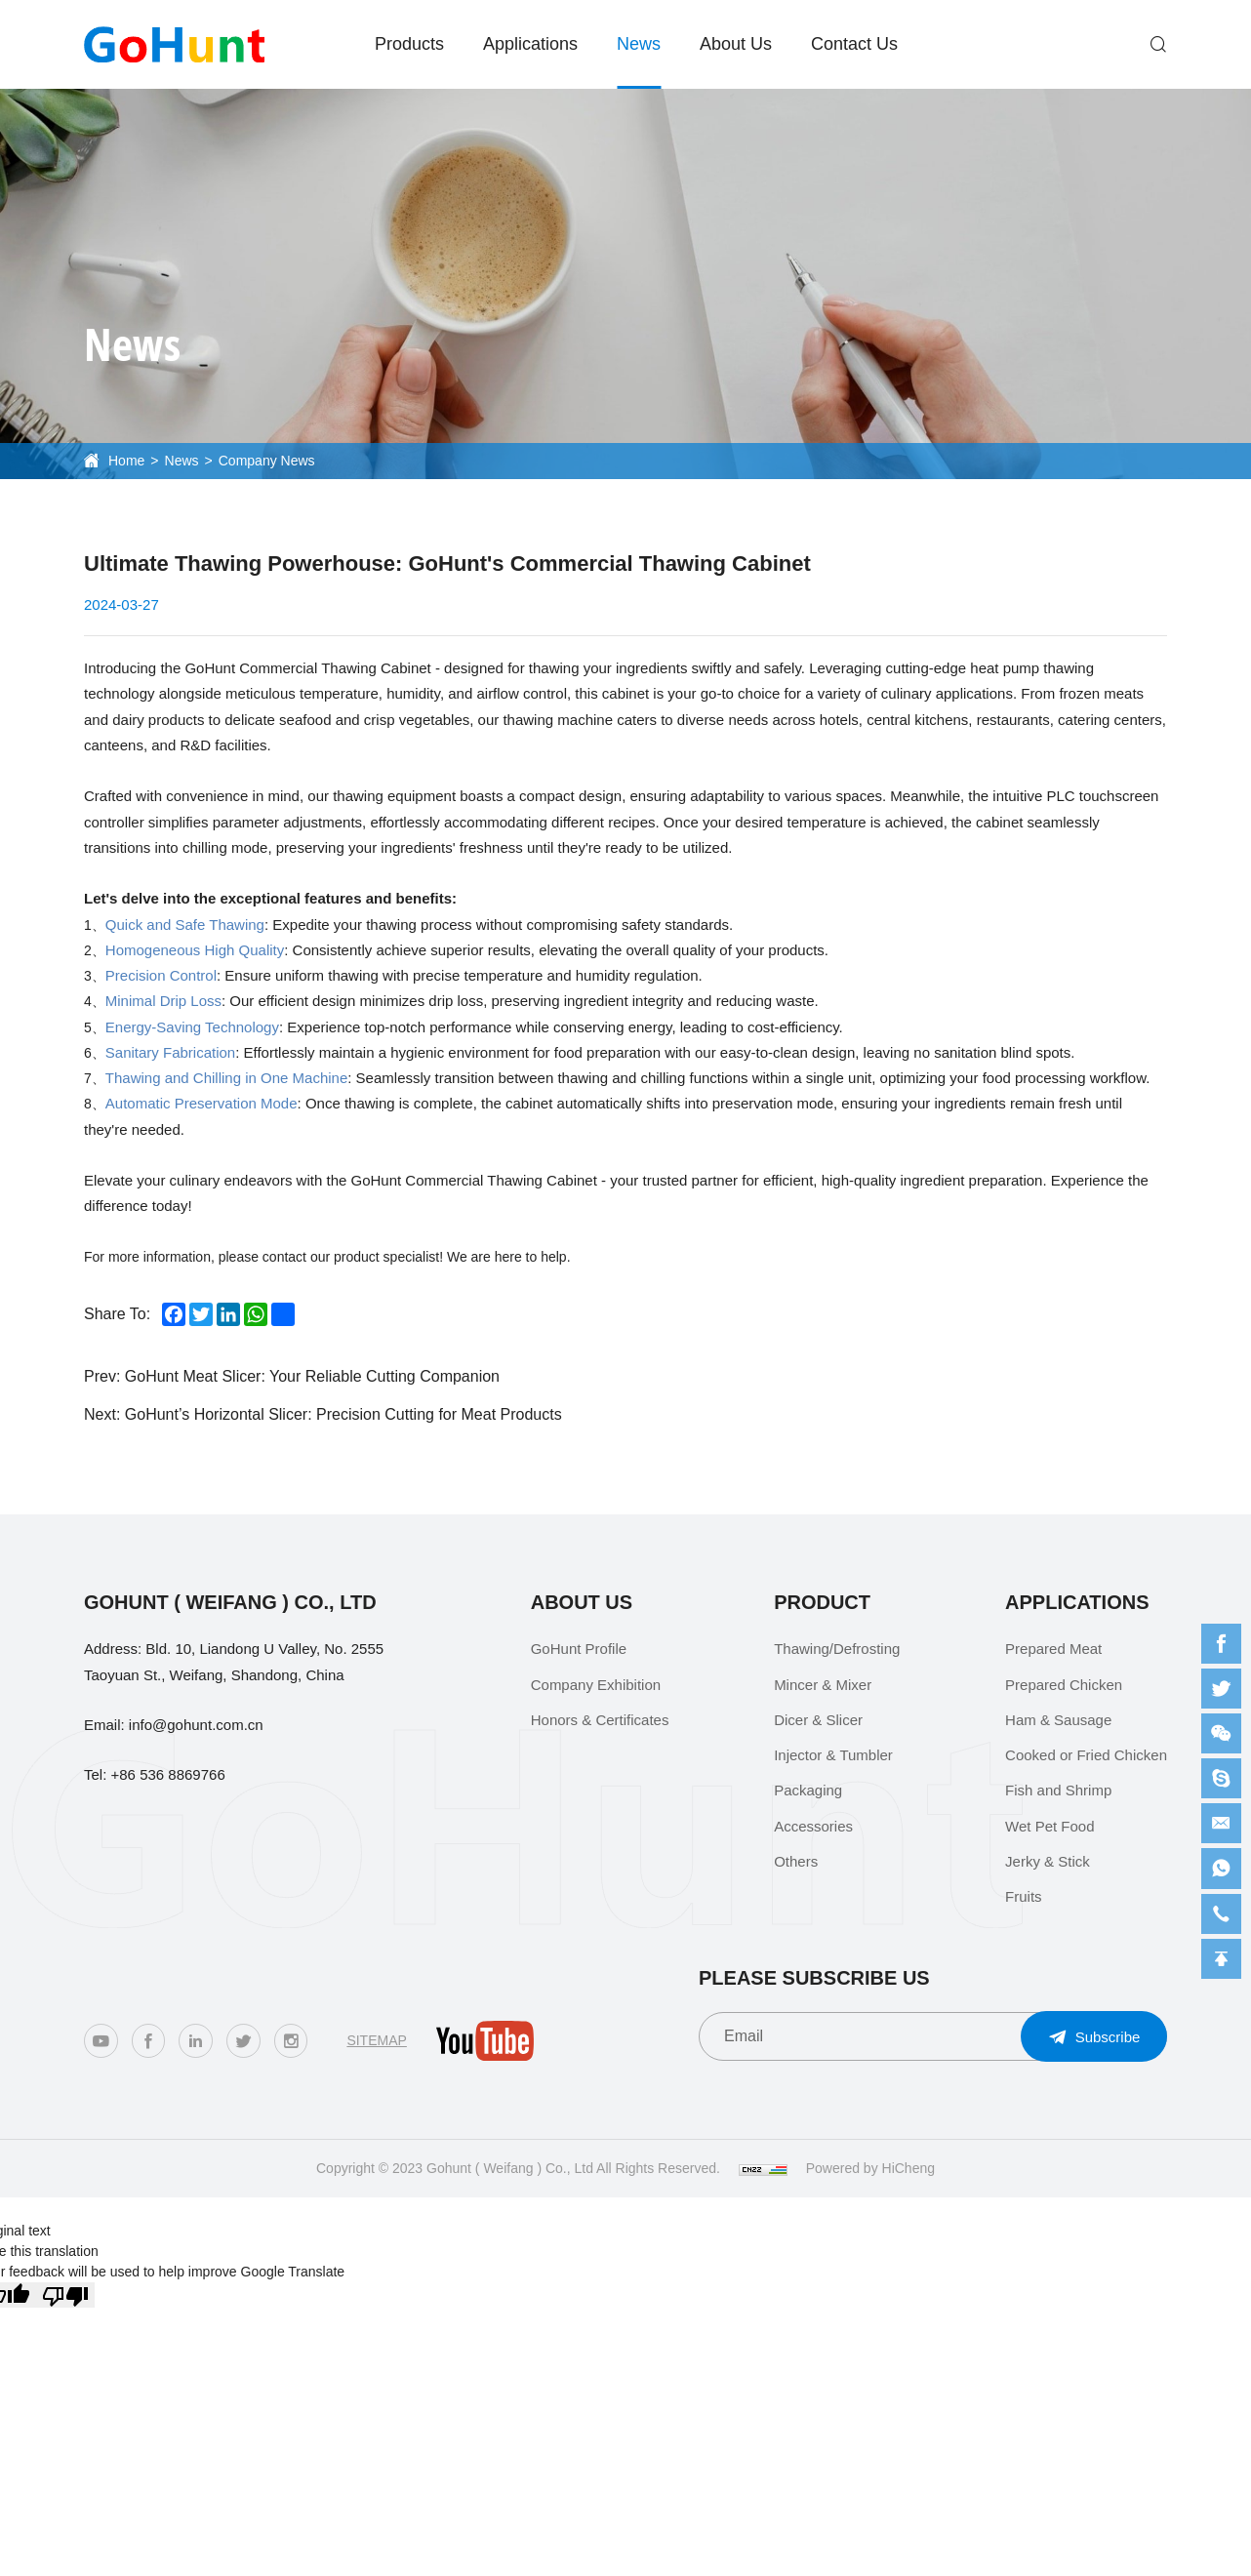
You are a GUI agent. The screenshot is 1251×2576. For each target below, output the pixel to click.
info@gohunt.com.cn (196, 1724)
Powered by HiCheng (870, 2168)
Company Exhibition (596, 1684)
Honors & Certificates (600, 1719)
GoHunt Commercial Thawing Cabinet (307, 668)
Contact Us (854, 44)
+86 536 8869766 (168, 1774)
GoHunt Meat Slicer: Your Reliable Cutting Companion (312, 1376)
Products (409, 44)
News (639, 44)
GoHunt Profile (578, 1648)
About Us (736, 44)
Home (126, 460)
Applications (530, 44)
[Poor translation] (65, 2295)
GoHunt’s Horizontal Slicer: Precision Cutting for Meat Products (343, 1414)
